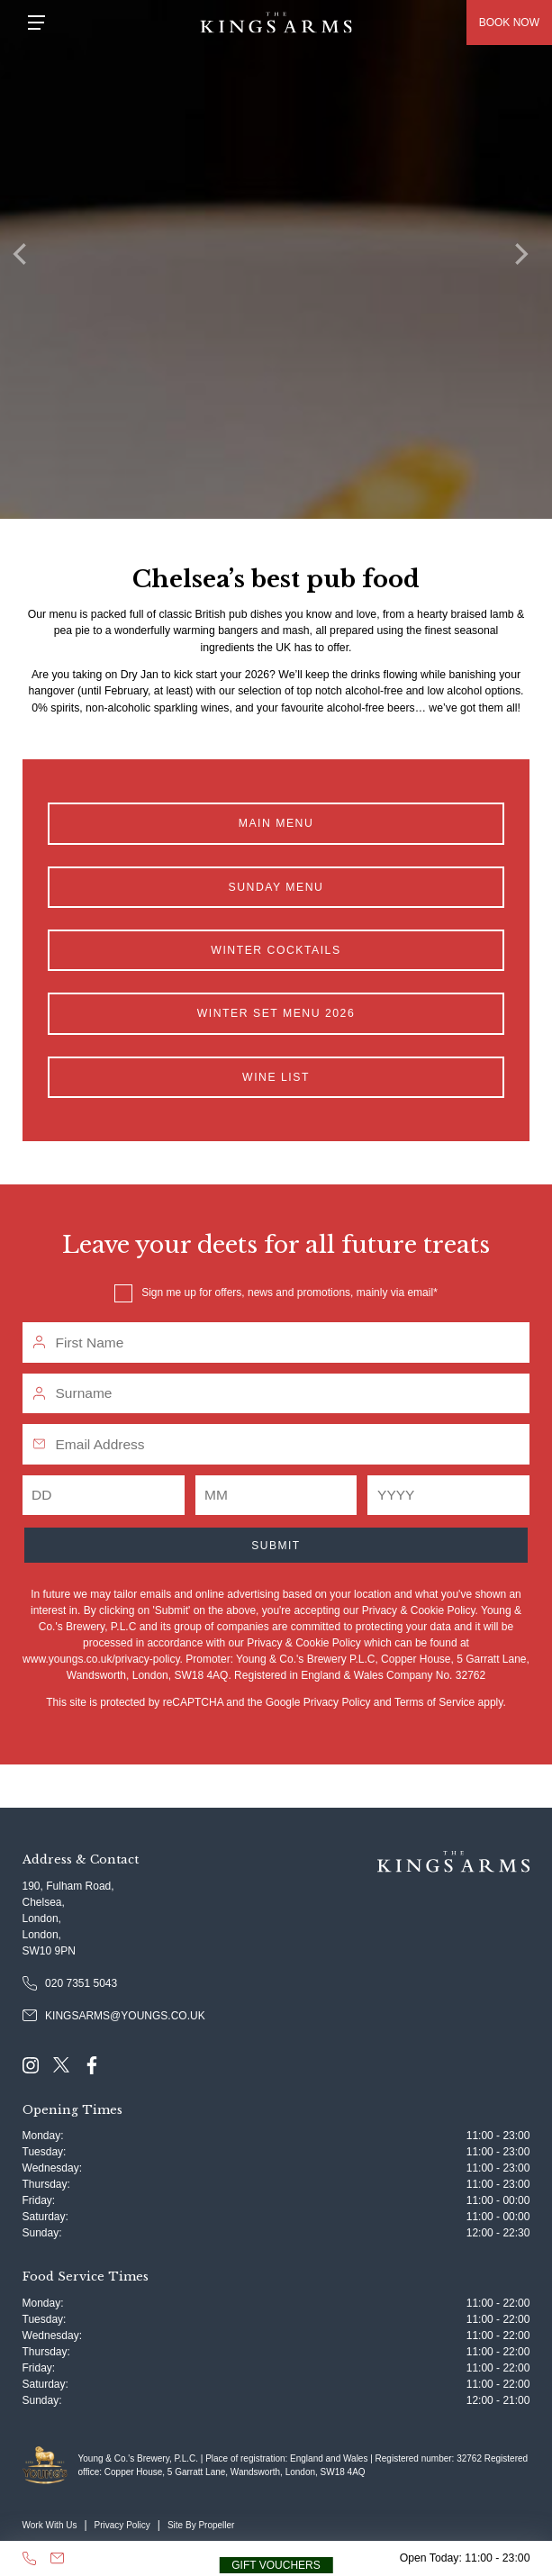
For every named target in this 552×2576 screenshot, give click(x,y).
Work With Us (50, 2525)
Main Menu (276, 823)
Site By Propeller (200, 2525)
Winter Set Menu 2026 (276, 1013)
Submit (275, 1545)
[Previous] (27, 259)
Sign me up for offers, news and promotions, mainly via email (287, 1292)
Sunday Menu (276, 887)
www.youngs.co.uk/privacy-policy (101, 1659)
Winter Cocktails (275, 950)
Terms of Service (434, 1702)
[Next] (525, 259)
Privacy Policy (337, 1702)
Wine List (276, 1077)
